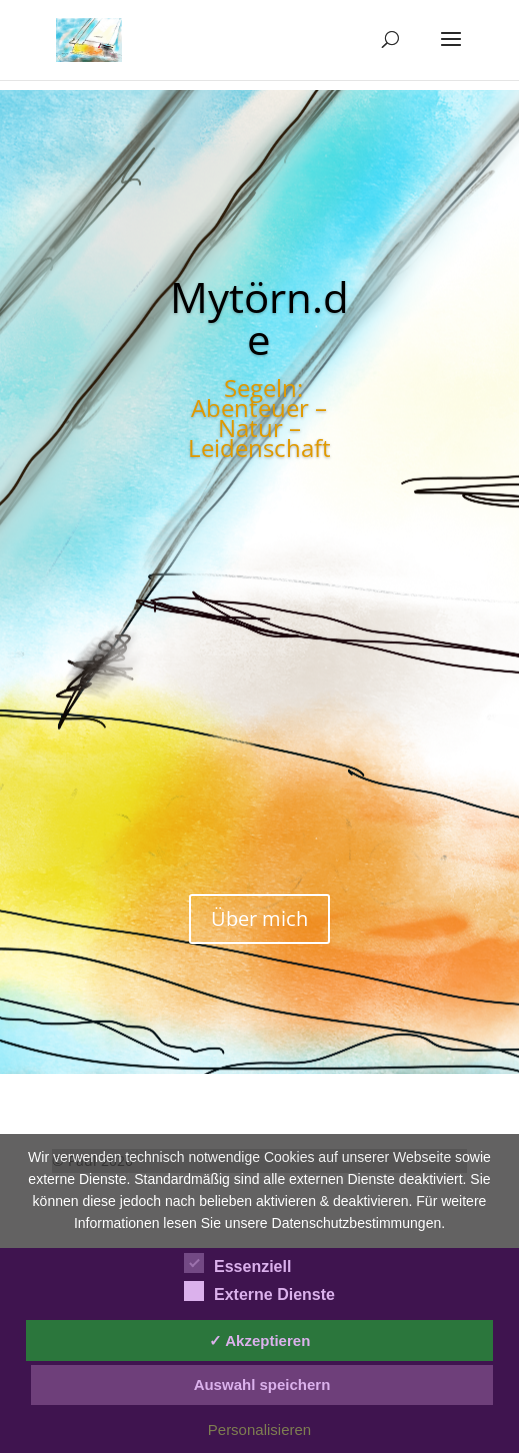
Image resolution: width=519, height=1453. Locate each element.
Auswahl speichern (262, 1384)
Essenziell (237, 1264)
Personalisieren (259, 1429)
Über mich (259, 918)
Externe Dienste (259, 1292)
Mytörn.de (259, 317)
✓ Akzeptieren (260, 1340)
